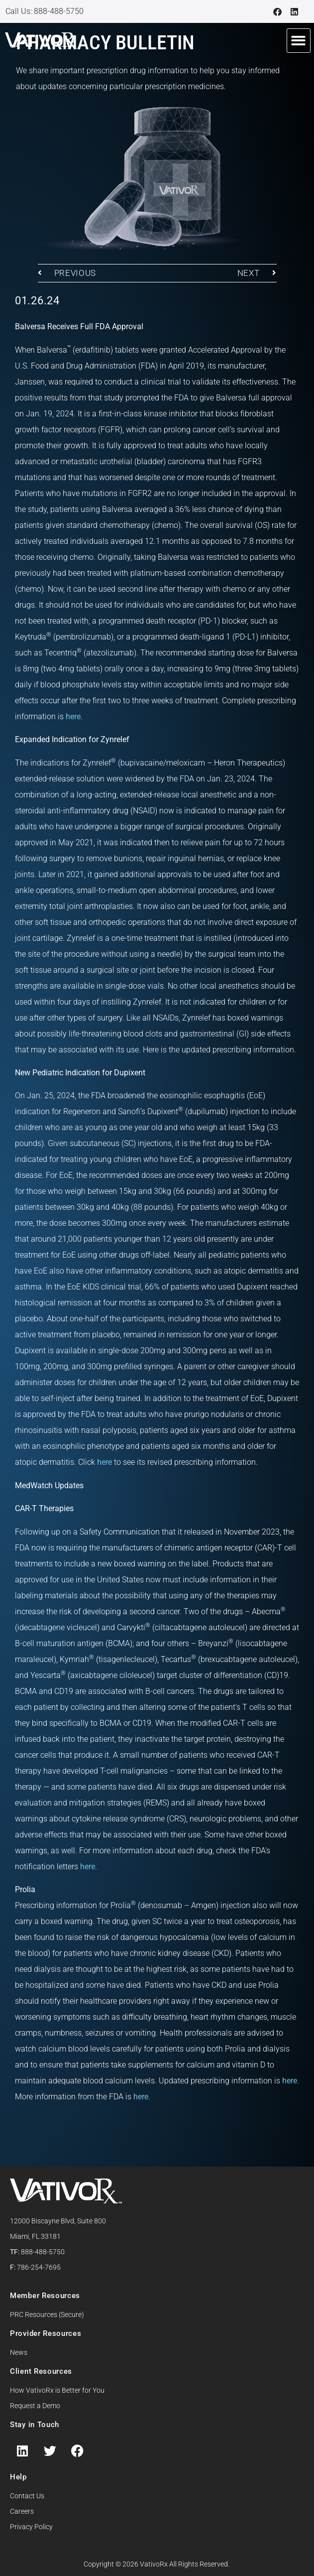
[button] (299, 40)
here (73, 716)
